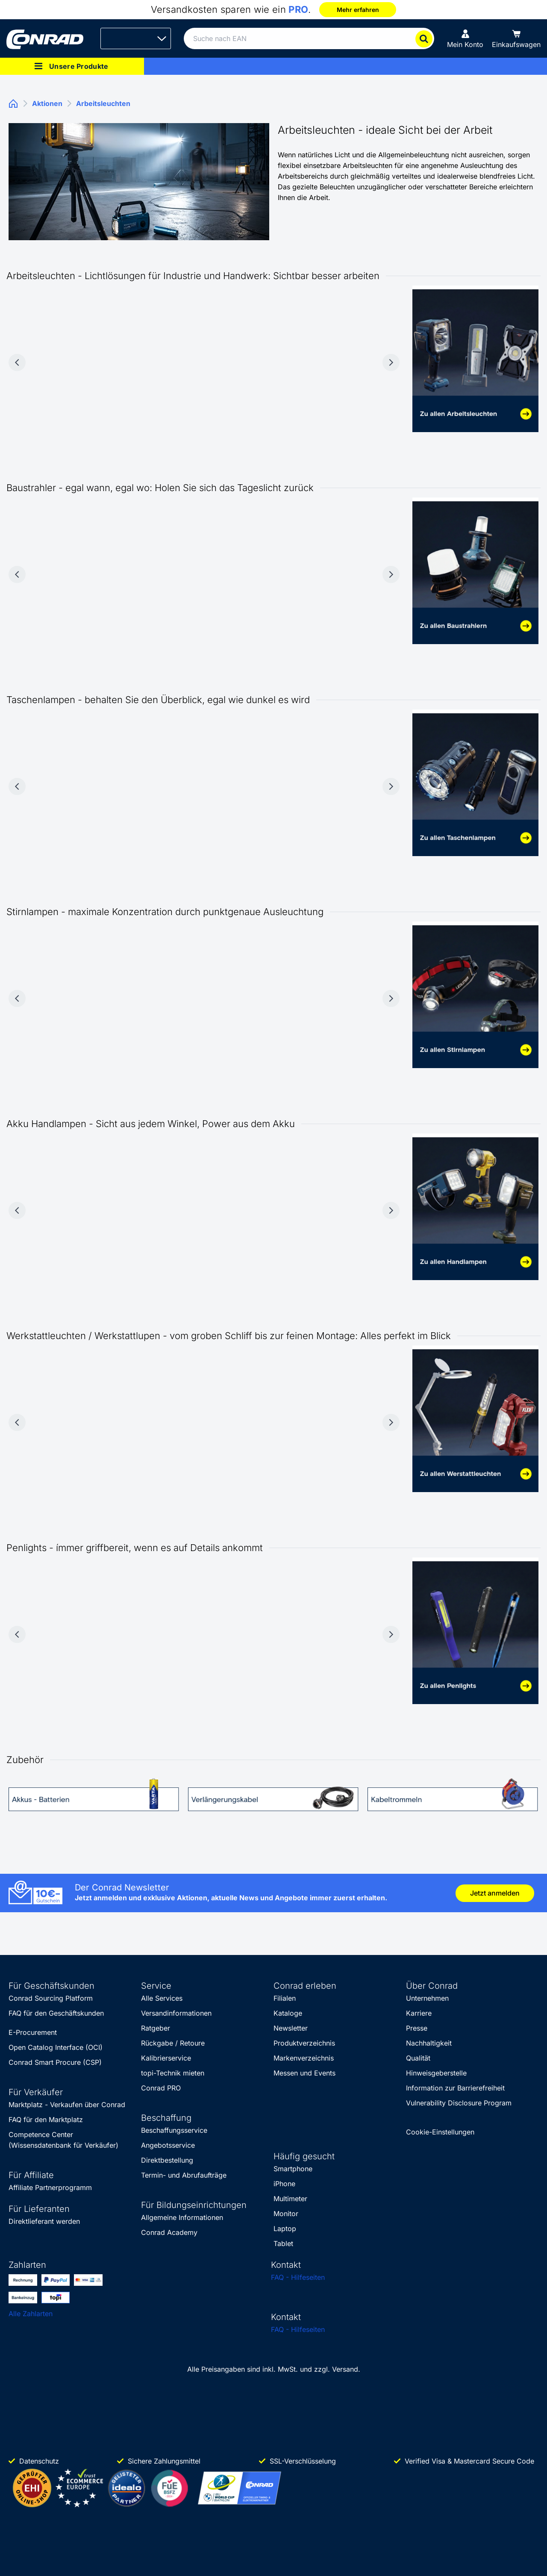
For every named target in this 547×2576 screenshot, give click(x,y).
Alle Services (161, 1998)
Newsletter (291, 2028)
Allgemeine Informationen (182, 2217)
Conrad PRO (161, 2088)
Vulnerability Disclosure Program (459, 2103)
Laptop (285, 2228)
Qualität (418, 2058)
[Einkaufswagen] (516, 38)
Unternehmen (427, 1998)
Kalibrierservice (166, 2058)
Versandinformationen (176, 2013)
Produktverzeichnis (304, 2043)
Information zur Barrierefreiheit (455, 2088)
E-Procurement (33, 2032)
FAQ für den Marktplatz (46, 2119)
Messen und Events (304, 2073)
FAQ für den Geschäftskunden (56, 2013)
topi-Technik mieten (172, 2073)
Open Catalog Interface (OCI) (56, 2047)
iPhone (284, 2183)
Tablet (283, 2243)
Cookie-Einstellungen (440, 2132)
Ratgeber (155, 2028)
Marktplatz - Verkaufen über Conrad (67, 2104)
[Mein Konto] (465, 38)
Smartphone (293, 2168)
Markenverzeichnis (304, 2058)
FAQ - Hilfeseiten (298, 2277)
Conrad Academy (169, 2232)
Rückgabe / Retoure (173, 2043)
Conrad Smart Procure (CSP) (55, 2062)
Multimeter (290, 2198)
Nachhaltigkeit (429, 2043)
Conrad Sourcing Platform (51, 1998)
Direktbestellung (167, 2160)
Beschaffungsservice (174, 2130)
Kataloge (288, 2013)
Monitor (286, 2213)
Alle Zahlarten (31, 2313)
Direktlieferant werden (44, 2221)
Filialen (285, 1998)
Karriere (419, 2013)
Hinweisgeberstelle (436, 2073)
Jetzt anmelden (495, 1893)
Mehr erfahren (358, 9)
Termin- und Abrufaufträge (183, 2175)
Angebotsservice (168, 2145)
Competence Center (41, 2134)
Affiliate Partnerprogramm (50, 2187)
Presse (416, 2028)
